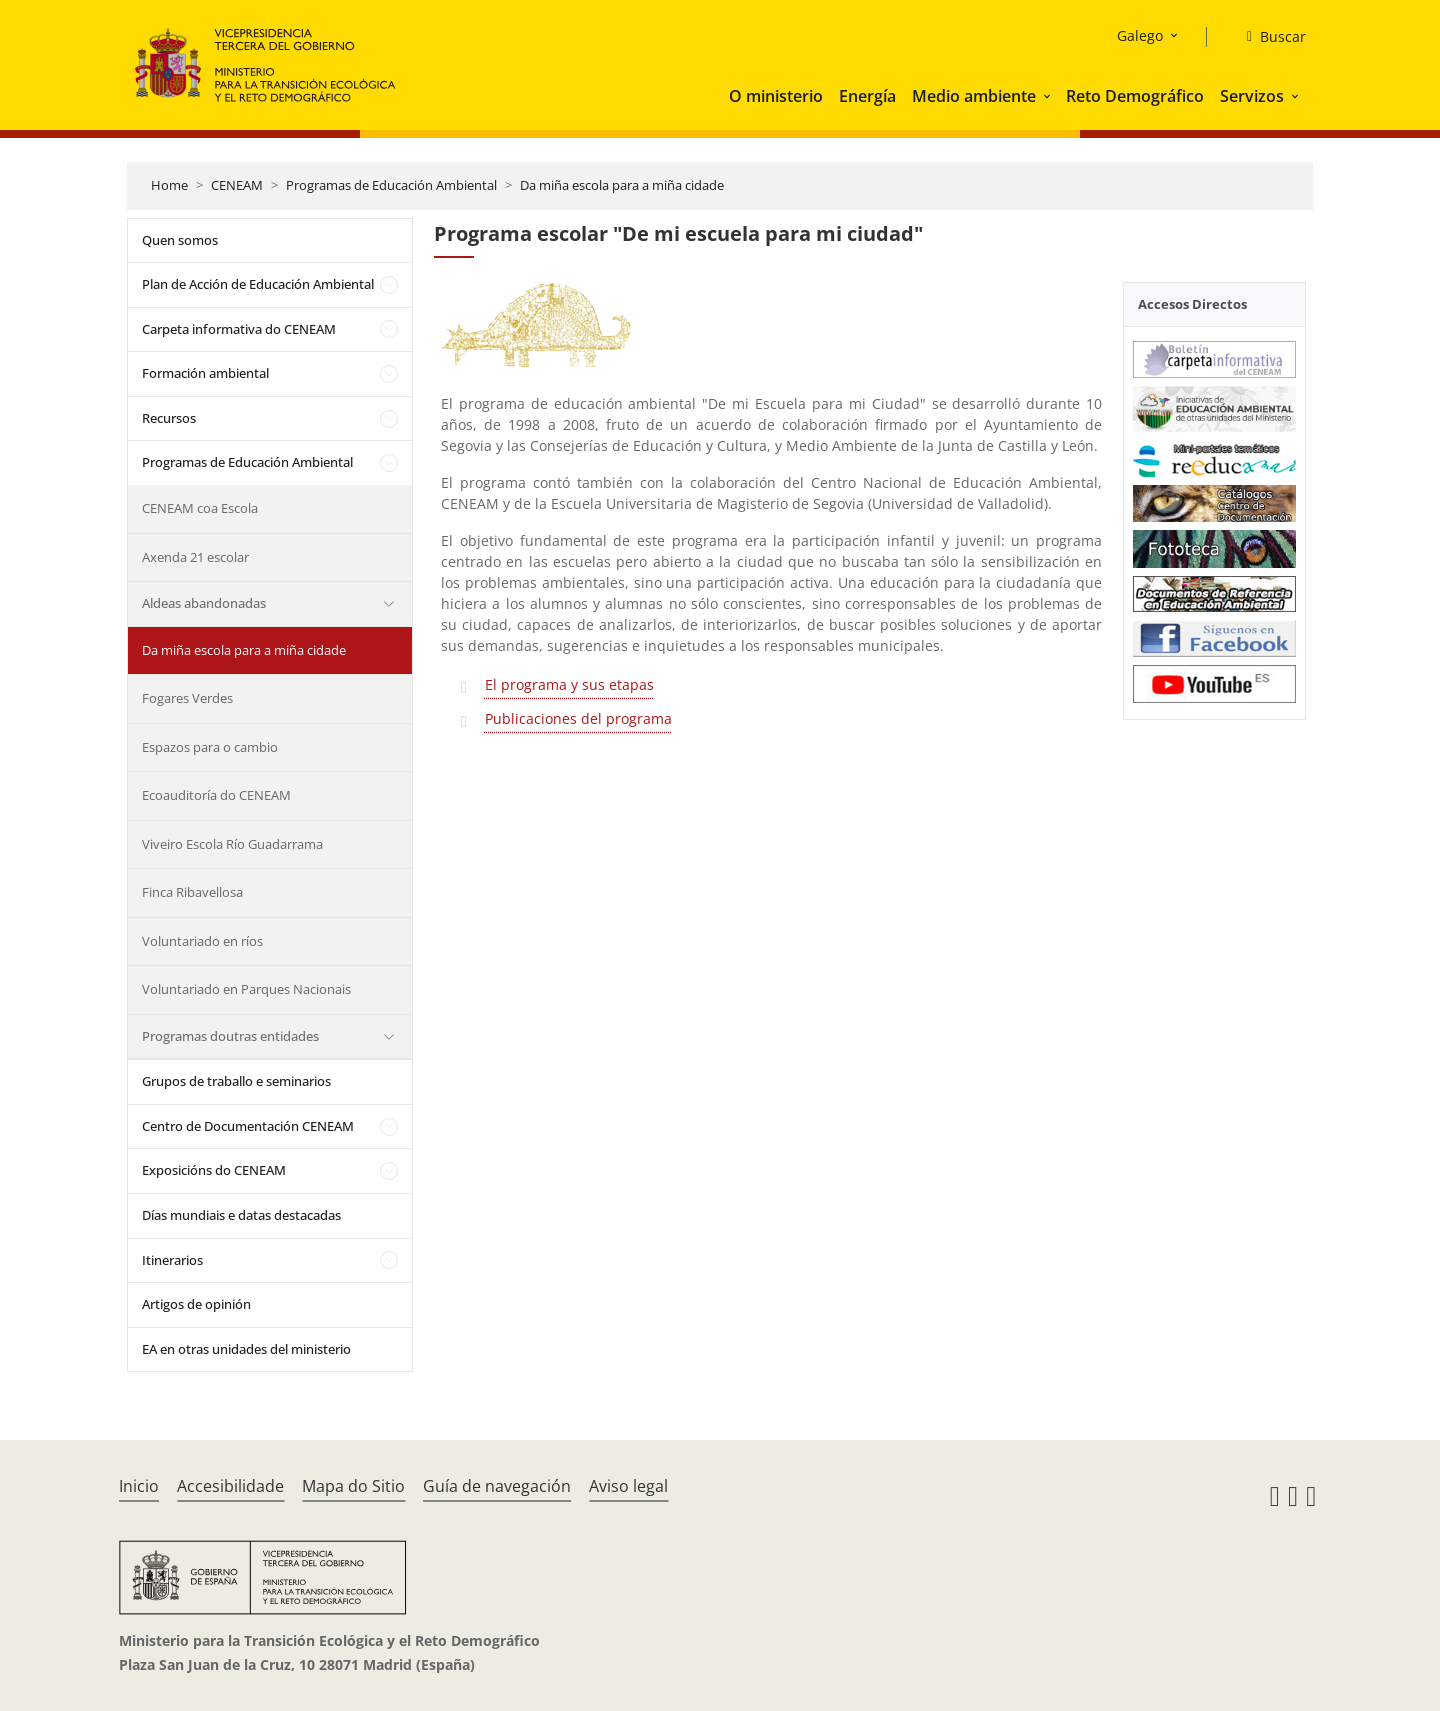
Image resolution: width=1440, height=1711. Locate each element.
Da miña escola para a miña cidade (622, 185)
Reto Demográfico (1135, 96)
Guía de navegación (497, 1486)
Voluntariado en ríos (202, 941)
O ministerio (776, 96)
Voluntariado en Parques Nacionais (246, 989)
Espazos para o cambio (210, 747)
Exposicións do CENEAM (214, 1170)
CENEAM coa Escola (200, 508)
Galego (1140, 35)
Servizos (1252, 96)
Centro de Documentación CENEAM (248, 1126)
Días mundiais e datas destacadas (241, 1215)
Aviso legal (628, 1486)
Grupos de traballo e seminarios (236, 1081)
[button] (1049, 96)
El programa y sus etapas (569, 684)
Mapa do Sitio (353, 1486)
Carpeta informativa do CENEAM (239, 329)
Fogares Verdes (187, 698)
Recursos (169, 418)
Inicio (139, 1486)
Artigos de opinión (196, 1304)
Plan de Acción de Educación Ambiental (258, 284)
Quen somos (180, 240)
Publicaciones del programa (578, 718)
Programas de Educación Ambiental (391, 185)
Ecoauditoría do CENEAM (216, 795)
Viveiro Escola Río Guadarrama (232, 844)
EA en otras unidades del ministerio (246, 1349)
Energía (867, 96)
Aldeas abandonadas (204, 603)
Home (169, 185)
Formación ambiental (205, 373)
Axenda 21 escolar (195, 557)
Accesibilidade (230, 1486)
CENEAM (237, 185)
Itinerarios (172, 1260)
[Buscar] (1268, 37)
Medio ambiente (974, 96)
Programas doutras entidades (230, 1036)
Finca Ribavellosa (192, 892)
